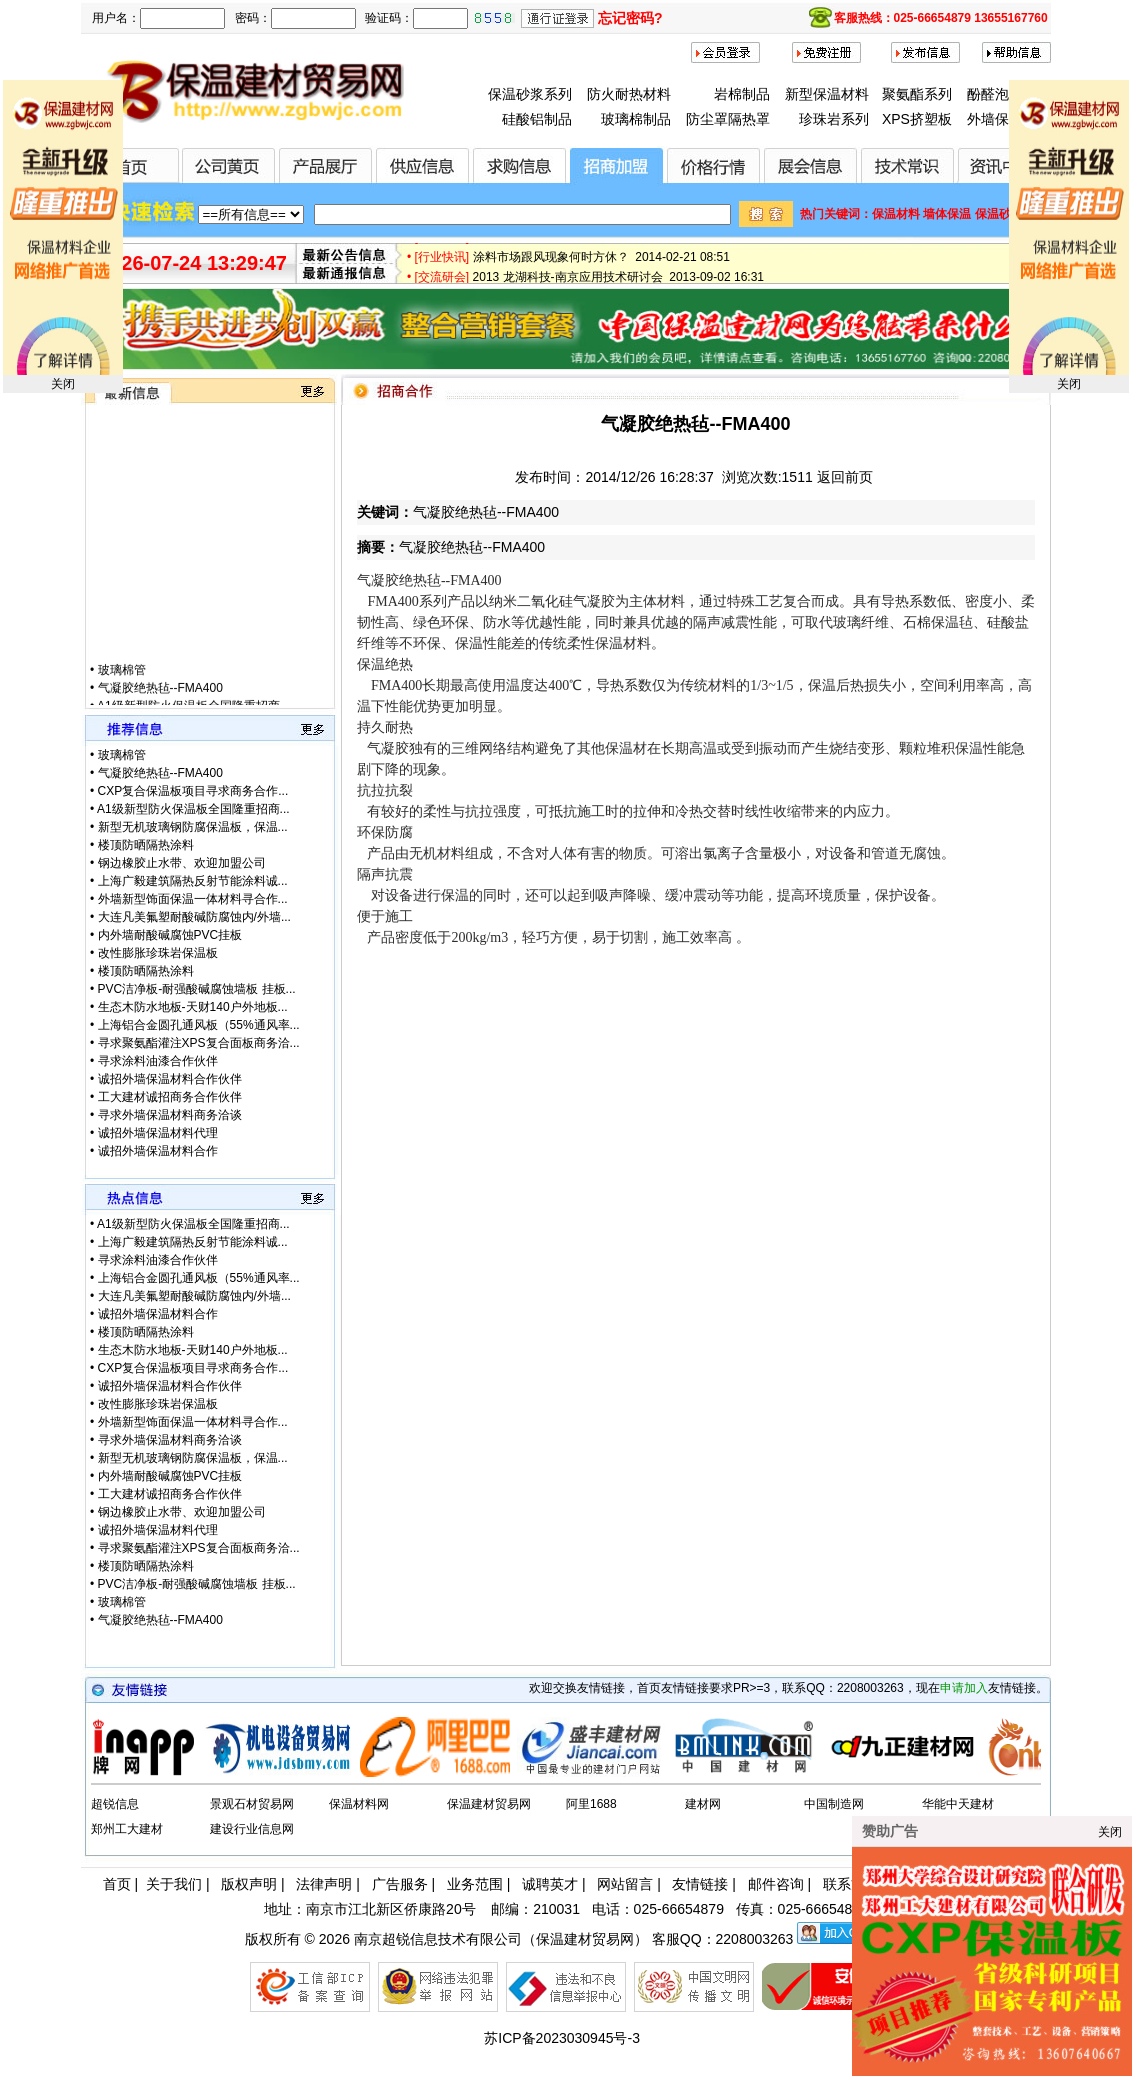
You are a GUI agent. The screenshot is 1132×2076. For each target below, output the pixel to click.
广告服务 (400, 1884)
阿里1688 (591, 1804)
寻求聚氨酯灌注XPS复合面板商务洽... (199, 1043)
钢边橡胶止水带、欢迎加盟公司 (182, 863)
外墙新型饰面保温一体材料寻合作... (193, 899)
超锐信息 (115, 1804)
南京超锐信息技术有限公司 (438, 1939)
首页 (117, 1884)
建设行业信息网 (252, 1829)
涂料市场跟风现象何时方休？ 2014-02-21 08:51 (601, 262)
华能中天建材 (958, 1804)
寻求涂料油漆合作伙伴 (158, 1061)
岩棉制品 (742, 94)
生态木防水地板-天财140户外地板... (193, 1007)
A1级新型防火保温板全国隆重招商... (193, 809)
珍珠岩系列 (834, 119)
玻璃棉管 (122, 682)
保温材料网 (359, 1804)
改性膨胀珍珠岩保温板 (158, 953)
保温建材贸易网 (489, 1804)
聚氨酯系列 (917, 94)
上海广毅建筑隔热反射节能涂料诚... (193, 881)
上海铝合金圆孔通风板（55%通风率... (199, 1025)
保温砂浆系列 (530, 94)
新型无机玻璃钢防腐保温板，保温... (193, 827)
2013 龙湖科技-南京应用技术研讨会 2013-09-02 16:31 (618, 282)
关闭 (63, 384)
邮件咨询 (776, 1884)
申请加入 (964, 1688)
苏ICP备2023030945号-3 (562, 2038)
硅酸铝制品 (537, 119)
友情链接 (700, 1884)
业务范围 (475, 1884)
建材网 (703, 1804)
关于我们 (174, 1884)
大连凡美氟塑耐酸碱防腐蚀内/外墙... (194, 917)
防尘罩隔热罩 (728, 119)
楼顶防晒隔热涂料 (146, 845)
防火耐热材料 (629, 94)
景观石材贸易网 (252, 1804)
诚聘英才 (550, 1884)
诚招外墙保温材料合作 (158, 1151)
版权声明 (249, 1884)
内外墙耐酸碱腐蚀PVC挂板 (170, 935)
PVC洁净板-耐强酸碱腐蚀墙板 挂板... (197, 989)
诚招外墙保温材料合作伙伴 (170, 1079)
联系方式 (851, 1884)
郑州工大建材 (127, 1829)
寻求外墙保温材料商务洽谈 (170, 1115)
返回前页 (845, 477)
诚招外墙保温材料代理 (158, 1133)
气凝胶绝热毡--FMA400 (160, 700)
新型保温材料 (827, 94)
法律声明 (324, 1884)
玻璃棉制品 (636, 119)
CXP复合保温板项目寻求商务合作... (193, 791)
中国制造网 (834, 1804)
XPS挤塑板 (917, 119)
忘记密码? (630, 18)
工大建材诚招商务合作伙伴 (170, 1097)
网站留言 (625, 1884)
